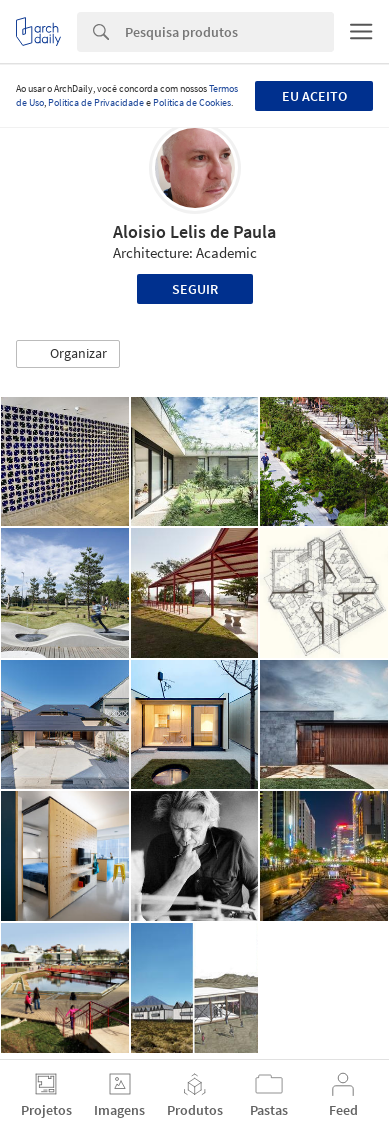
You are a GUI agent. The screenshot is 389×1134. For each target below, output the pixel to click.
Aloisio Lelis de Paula (194, 231)
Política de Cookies (192, 102)
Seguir (195, 289)
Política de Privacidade (96, 102)
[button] (68, 354)
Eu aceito (314, 96)
